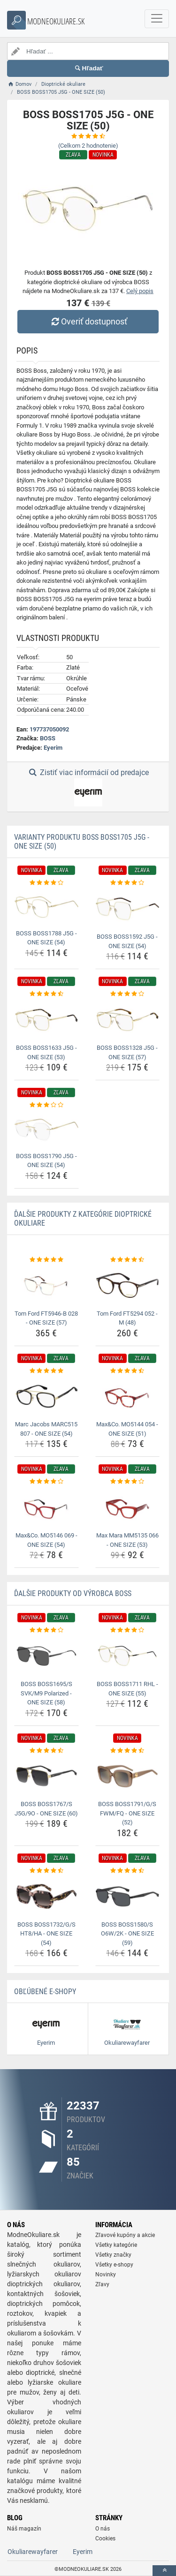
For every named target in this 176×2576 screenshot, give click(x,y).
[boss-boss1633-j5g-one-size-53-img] (46, 1020)
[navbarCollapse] (157, 18)
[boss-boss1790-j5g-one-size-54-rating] (46, 1105)
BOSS (47, 738)
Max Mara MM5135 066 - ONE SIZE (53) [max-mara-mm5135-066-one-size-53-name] (127, 1540)
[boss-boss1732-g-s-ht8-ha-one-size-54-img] (46, 1896)
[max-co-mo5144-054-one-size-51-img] (128, 1396)
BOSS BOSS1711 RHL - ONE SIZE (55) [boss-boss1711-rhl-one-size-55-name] (127, 1688)
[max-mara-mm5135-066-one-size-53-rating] (128, 1481)
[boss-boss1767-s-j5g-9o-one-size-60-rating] (46, 1750)
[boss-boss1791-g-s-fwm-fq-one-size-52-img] (128, 1776)
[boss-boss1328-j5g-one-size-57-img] (128, 1020)
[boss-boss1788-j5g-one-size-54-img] (46, 907)
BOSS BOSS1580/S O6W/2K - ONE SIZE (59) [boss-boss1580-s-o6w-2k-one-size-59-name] (127, 1933)
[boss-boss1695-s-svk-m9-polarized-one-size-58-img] (46, 1656)
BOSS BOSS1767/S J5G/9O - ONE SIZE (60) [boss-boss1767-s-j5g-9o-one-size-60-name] (46, 1808)
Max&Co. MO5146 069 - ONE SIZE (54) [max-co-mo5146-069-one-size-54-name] (46, 1540)
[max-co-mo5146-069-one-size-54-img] (46, 1507)
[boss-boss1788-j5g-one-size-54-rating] (46, 883)
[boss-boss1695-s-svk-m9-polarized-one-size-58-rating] (46, 1630)
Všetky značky (113, 2255)
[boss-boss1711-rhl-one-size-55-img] (128, 1656)
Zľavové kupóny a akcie (125, 2235)
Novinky (105, 2274)
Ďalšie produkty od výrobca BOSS (72, 1593)
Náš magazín (24, 2528)
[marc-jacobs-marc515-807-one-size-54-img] (46, 1396)
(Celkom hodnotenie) (88, 145)
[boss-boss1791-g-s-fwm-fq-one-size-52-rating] (128, 1750)
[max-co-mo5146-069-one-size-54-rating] (46, 1481)
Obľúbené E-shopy (45, 1991)
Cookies (105, 2538)
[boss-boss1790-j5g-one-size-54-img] (46, 1129)
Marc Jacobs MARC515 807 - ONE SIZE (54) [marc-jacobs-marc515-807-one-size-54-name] (46, 1429)
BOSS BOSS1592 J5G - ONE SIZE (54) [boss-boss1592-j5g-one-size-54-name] (127, 941)
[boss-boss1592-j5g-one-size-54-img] (128, 909)
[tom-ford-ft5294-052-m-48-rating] (128, 1260)
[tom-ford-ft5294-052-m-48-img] (128, 1285)
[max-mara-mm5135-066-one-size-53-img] (128, 1507)
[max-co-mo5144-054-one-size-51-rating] (128, 1371)
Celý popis (139, 290)
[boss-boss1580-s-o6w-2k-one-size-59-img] (128, 1896)
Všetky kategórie (116, 2245)
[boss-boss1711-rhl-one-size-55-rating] (128, 1630)
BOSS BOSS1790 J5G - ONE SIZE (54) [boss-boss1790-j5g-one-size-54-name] (46, 1160)
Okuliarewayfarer (33, 2551)
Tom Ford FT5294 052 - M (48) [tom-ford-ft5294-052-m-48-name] (127, 1318)
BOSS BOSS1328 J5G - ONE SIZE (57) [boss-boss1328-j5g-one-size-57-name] (127, 1052)
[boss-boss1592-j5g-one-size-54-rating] (128, 883)
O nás (102, 2528)
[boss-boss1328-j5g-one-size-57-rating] (128, 994)
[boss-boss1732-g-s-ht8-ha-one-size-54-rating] (46, 1871)
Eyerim (53, 747)
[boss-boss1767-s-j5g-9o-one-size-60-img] (46, 1776)
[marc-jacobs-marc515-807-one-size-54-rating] (46, 1371)
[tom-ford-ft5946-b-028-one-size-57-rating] (46, 1260)
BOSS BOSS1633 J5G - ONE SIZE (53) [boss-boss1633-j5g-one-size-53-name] (46, 1052)
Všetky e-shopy (114, 2264)
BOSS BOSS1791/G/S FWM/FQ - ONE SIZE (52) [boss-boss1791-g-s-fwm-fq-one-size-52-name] (127, 1813)
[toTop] (164, 2570)
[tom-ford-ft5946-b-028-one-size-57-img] (46, 1285)
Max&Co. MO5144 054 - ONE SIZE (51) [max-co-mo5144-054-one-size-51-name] (127, 1429)
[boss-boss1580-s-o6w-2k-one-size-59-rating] (128, 1871)
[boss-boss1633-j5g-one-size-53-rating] (46, 994)
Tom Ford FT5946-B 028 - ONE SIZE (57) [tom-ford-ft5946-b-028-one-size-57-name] (46, 1318)
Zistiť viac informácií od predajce (87, 787)
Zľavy (102, 2284)
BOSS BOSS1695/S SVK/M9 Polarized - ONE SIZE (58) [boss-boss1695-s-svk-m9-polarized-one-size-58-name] (46, 1693)
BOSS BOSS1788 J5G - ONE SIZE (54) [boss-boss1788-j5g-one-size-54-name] (46, 938)
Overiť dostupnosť (88, 321)
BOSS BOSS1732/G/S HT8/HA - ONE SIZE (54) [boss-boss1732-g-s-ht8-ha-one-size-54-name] (46, 1933)
